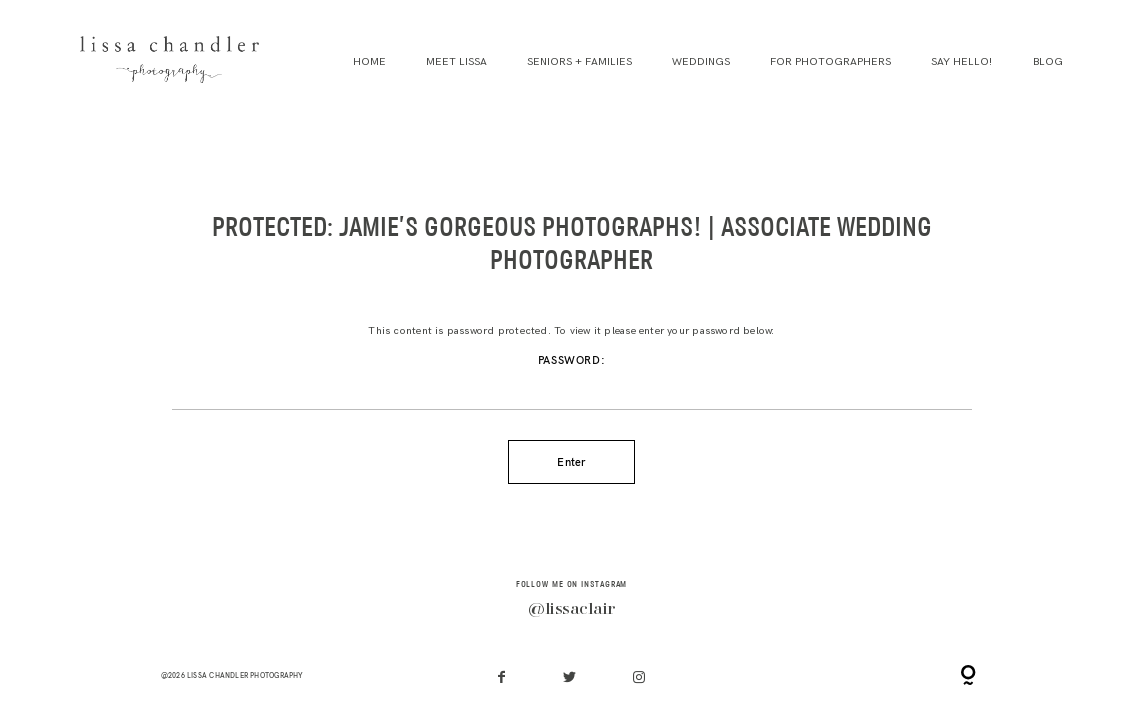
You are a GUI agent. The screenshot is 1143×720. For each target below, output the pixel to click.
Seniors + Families (579, 62)
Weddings (701, 62)
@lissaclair (571, 610)
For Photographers (830, 62)
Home (369, 62)
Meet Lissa (456, 62)
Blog (1048, 62)
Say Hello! (961, 62)
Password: (572, 382)
